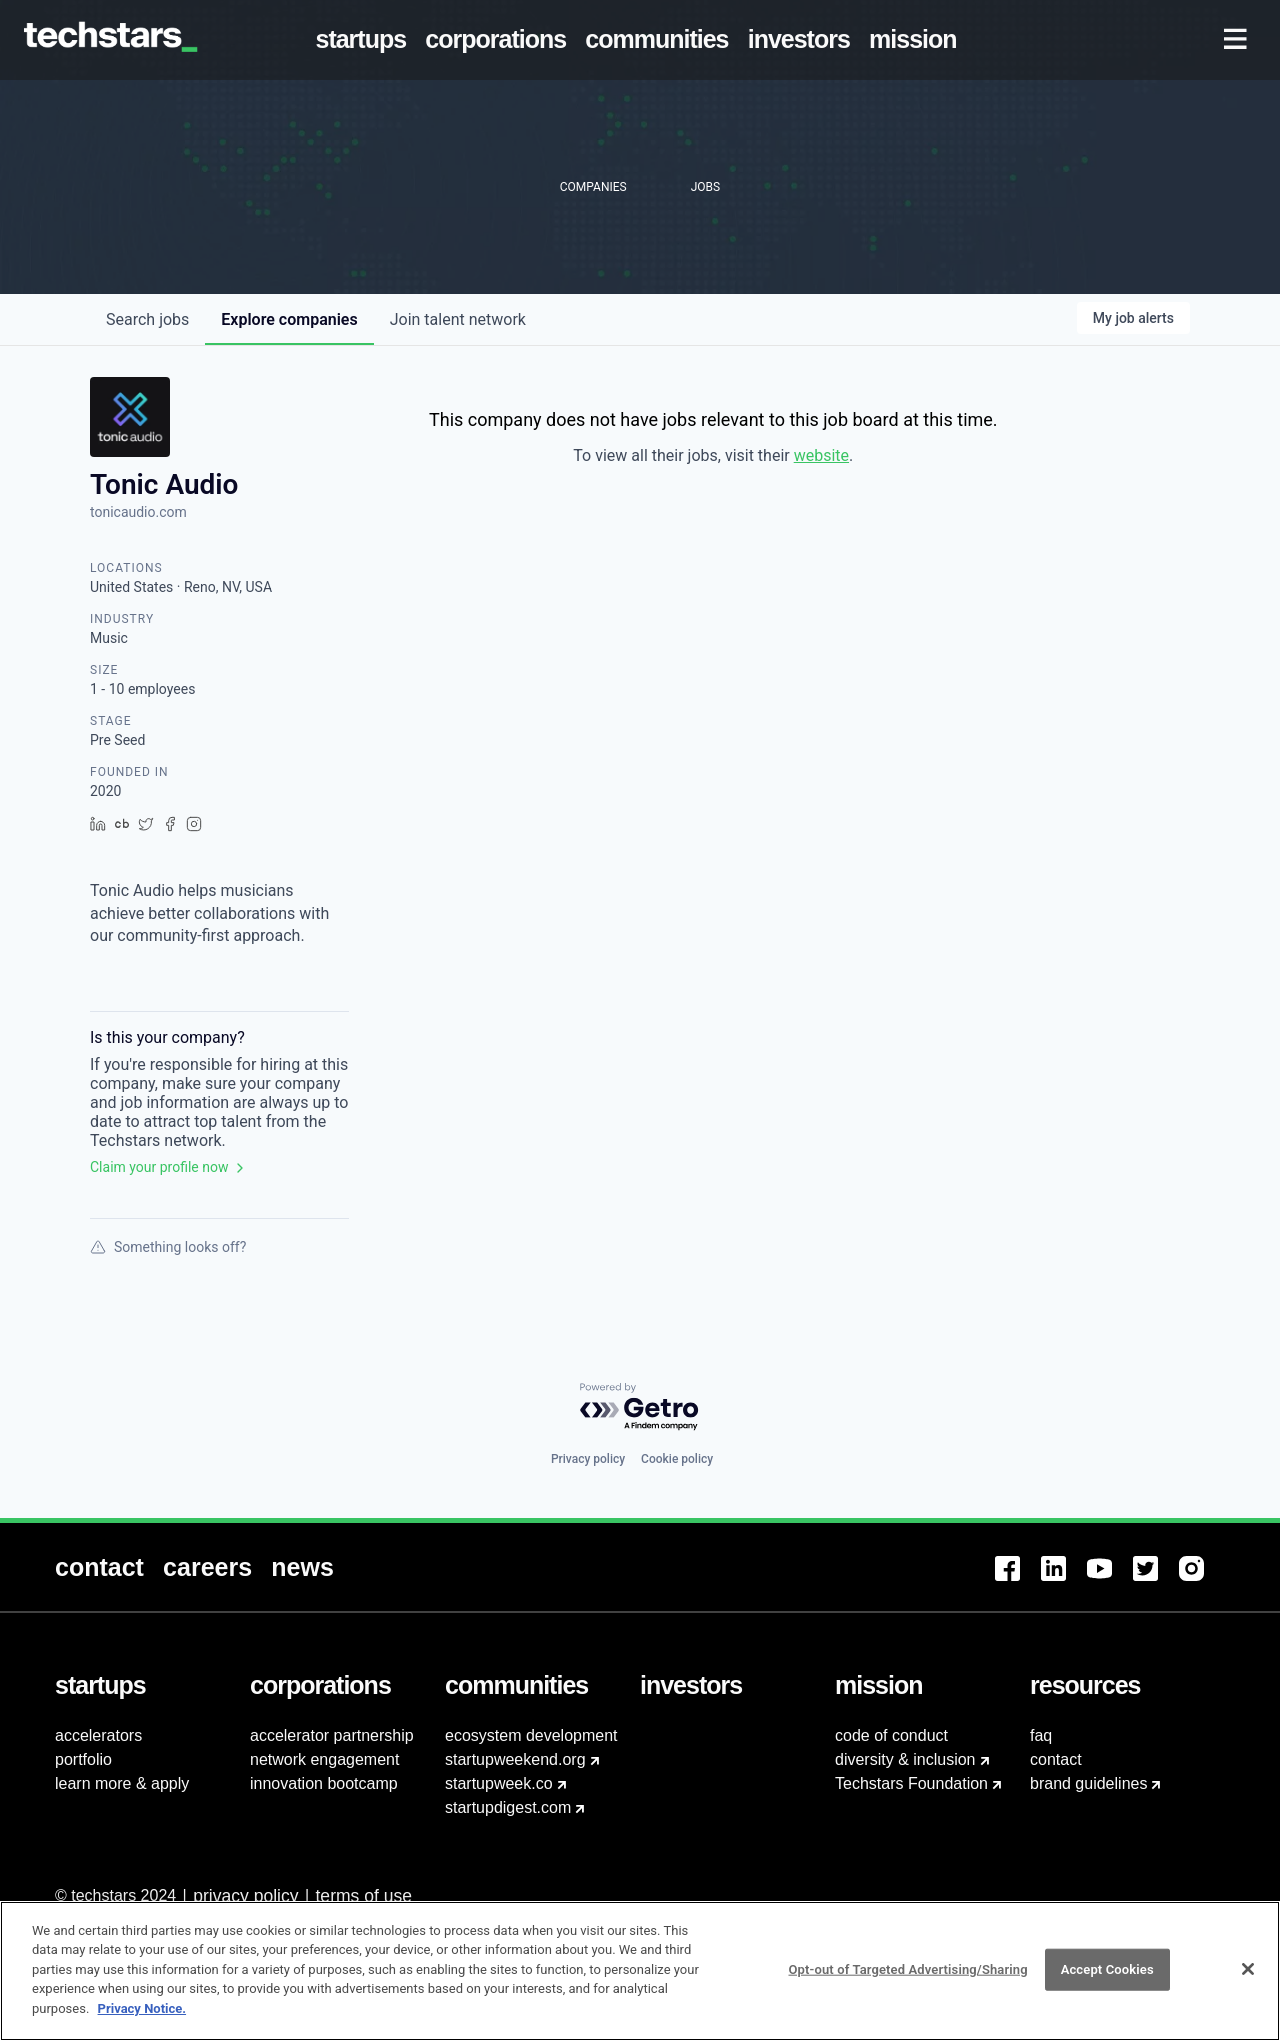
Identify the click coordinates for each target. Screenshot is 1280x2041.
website (821, 455)
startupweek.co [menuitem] (499, 1783)
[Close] (1248, 1980)
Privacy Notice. (142, 2019)
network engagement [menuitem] (324, 1759)
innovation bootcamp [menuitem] (324, 1783)
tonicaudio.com (138, 512)
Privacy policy (588, 1459)
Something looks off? (168, 1247)
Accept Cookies (1107, 1980)
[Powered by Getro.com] (640, 1407)
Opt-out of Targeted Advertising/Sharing (907, 1980)
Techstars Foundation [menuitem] (911, 1783)
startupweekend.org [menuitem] (515, 1759)
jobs (147, 319)
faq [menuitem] (1041, 1735)
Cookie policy (677, 1459)
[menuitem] (365, 40)
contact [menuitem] (1056, 1759)
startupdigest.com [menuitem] (508, 1807)
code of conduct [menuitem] (891, 1735)
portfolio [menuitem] (83, 1759)
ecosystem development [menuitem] (531, 1735)
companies (289, 319)
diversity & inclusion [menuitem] (905, 1759)
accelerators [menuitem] (98, 1735)
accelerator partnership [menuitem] (332, 1735)
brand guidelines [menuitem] (1088, 1783)
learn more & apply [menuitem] (122, 1783)
